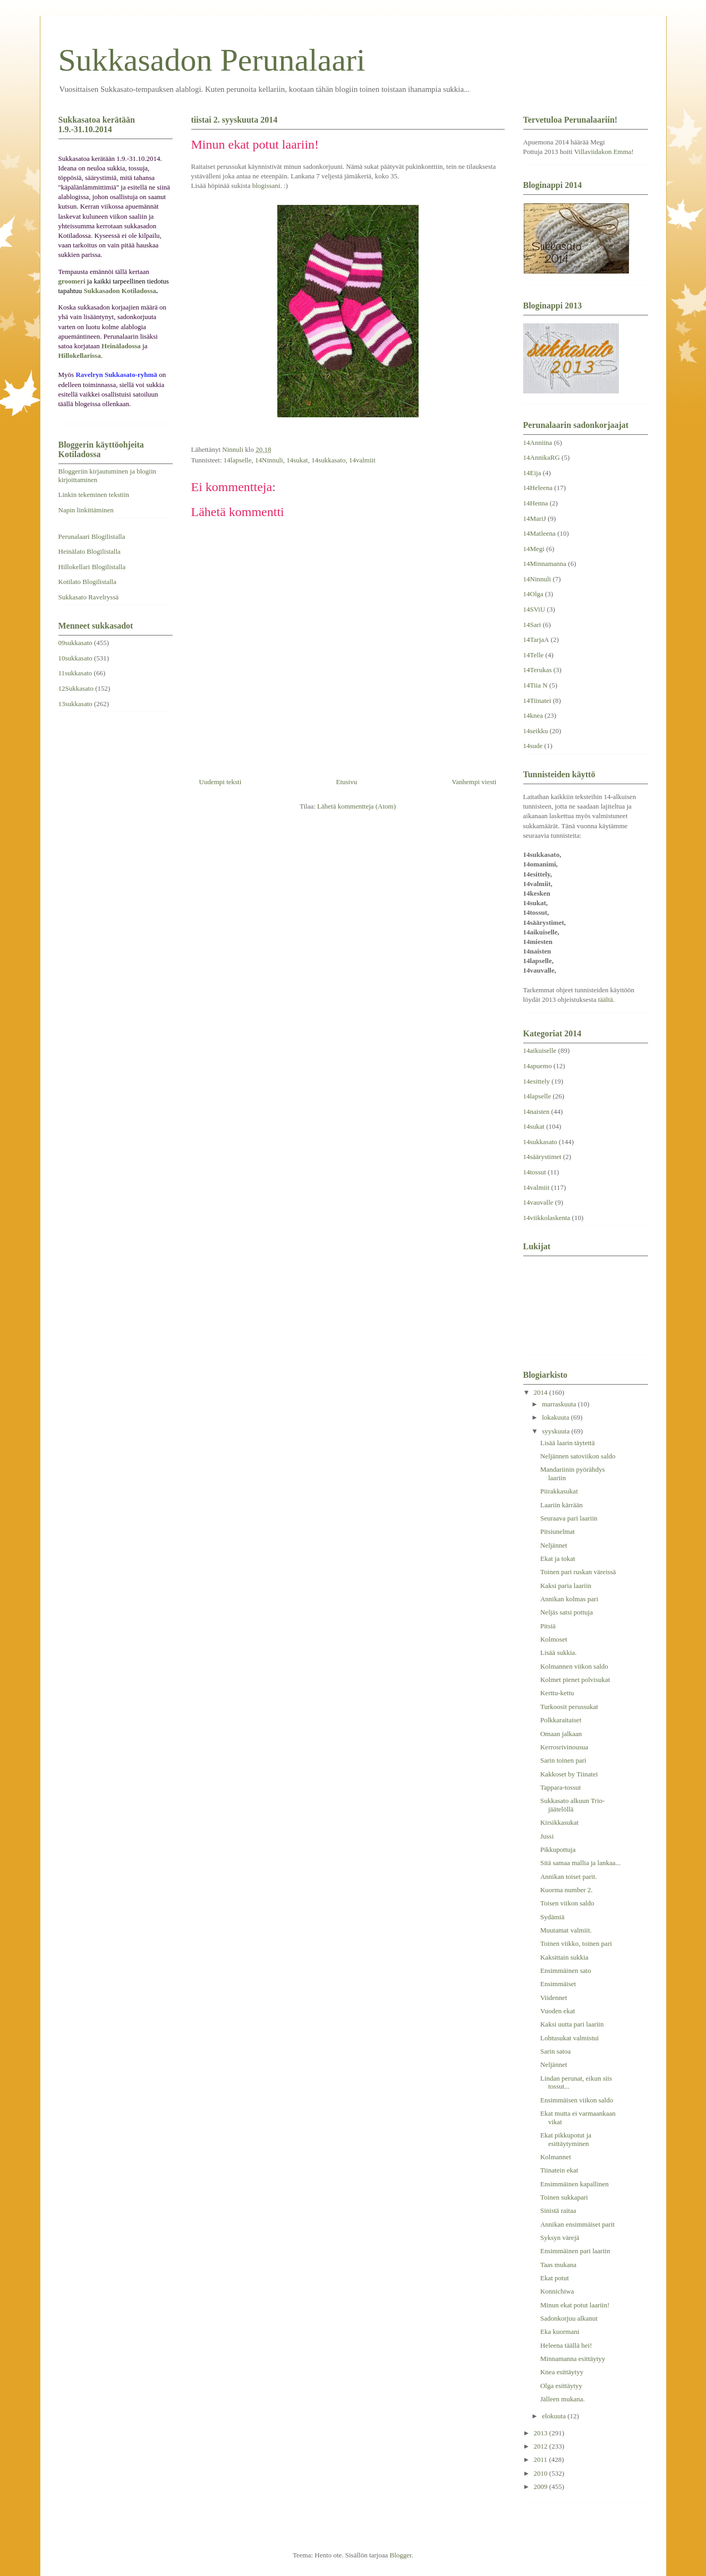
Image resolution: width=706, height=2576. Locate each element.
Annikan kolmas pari (569, 1599)
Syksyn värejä (559, 2238)
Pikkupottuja (557, 1849)
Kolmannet (555, 2157)
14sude (533, 746)
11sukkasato (75, 673)
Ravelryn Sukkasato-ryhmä (116, 375)
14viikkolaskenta (547, 1218)
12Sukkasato (75, 688)
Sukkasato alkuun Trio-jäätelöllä (572, 1805)
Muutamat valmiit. (566, 1930)
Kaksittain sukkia (564, 1957)
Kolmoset (553, 1639)
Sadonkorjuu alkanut (569, 2318)
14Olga (533, 594)
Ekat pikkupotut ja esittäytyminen (565, 2139)
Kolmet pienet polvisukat (575, 1680)
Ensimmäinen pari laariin (575, 2251)
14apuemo (537, 1066)
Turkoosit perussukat (569, 1707)
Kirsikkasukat (559, 1822)
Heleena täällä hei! (566, 2345)
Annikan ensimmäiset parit (577, 2224)
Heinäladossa (121, 346)
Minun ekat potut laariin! (574, 2305)
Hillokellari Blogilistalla (92, 567)
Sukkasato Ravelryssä (88, 597)
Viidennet (553, 1998)
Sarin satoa (555, 2051)
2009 (541, 2487)
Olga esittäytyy (561, 2386)
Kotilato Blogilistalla (87, 582)
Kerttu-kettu (557, 1693)
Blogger (401, 2555)
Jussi (547, 1836)
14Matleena (539, 533)
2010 (541, 2473)
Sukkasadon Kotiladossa (120, 291)
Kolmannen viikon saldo (574, 1666)
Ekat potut (554, 2278)
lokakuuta (556, 1417)
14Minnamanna (545, 564)
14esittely (536, 1081)
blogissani (266, 186)
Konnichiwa (557, 2291)
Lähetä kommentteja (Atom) (356, 806)
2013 (541, 2433)
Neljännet (553, 1545)
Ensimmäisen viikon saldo (576, 2100)
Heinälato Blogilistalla (89, 551)
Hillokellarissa (79, 355)
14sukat (297, 460)
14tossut (534, 1172)
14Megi (534, 549)
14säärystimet (542, 1157)
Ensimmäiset (558, 1984)
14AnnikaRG (541, 457)
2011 (541, 2459)
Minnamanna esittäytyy (572, 2359)
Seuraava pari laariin (569, 1518)
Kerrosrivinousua (564, 1747)
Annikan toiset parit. (568, 1877)
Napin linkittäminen (86, 510)
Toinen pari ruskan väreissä (578, 1572)
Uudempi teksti (220, 782)
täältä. (606, 999)
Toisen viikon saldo (567, 1903)
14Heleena (538, 488)
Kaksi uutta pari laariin (572, 2024)
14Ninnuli (269, 460)
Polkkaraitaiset (560, 1720)
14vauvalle (538, 1202)
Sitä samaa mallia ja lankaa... (580, 1863)
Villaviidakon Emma (603, 152)
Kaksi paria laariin (565, 1586)
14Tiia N (535, 685)
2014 (541, 1392)
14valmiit (362, 460)
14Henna (535, 503)
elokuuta (554, 2416)
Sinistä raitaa (558, 2210)
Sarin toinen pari (563, 1760)
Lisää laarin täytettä (567, 1443)
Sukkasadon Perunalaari (211, 60)
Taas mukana (558, 2265)
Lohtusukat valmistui (569, 2038)
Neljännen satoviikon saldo (578, 1456)
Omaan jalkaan (561, 1734)
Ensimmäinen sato (565, 1970)
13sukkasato (75, 704)
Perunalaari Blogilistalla (91, 536)
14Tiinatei (537, 701)
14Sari (532, 625)
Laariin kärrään (561, 1505)
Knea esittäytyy (561, 2372)
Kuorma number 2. (566, 1890)
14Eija (532, 473)
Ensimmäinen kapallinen (574, 2184)
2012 (541, 2446)
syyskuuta (556, 1431)
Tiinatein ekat (559, 2170)
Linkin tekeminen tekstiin (94, 495)
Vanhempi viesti (474, 782)
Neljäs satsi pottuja (566, 1612)
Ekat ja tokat (557, 1558)
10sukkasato (75, 658)
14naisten (536, 1111)
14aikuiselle (540, 1050)
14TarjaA (536, 639)
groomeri (72, 281)
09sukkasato (75, 643)
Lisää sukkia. (558, 1652)
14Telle (533, 655)
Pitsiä (548, 1626)
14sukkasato (328, 460)
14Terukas (537, 670)
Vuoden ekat (557, 2011)
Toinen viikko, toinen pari (576, 1943)
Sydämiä (552, 1917)
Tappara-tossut (560, 1787)
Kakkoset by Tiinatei (569, 1774)
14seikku (535, 731)
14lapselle (238, 460)
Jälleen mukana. (562, 2399)
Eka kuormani (559, 2331)
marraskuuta (560, 1404)
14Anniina (537, 442)
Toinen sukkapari (564, 2197)
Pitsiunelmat (557, 1531)
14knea (533, 715)
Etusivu (346, 782)
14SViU (534, 609)
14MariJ (534, 518)
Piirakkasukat (559, 1491)
